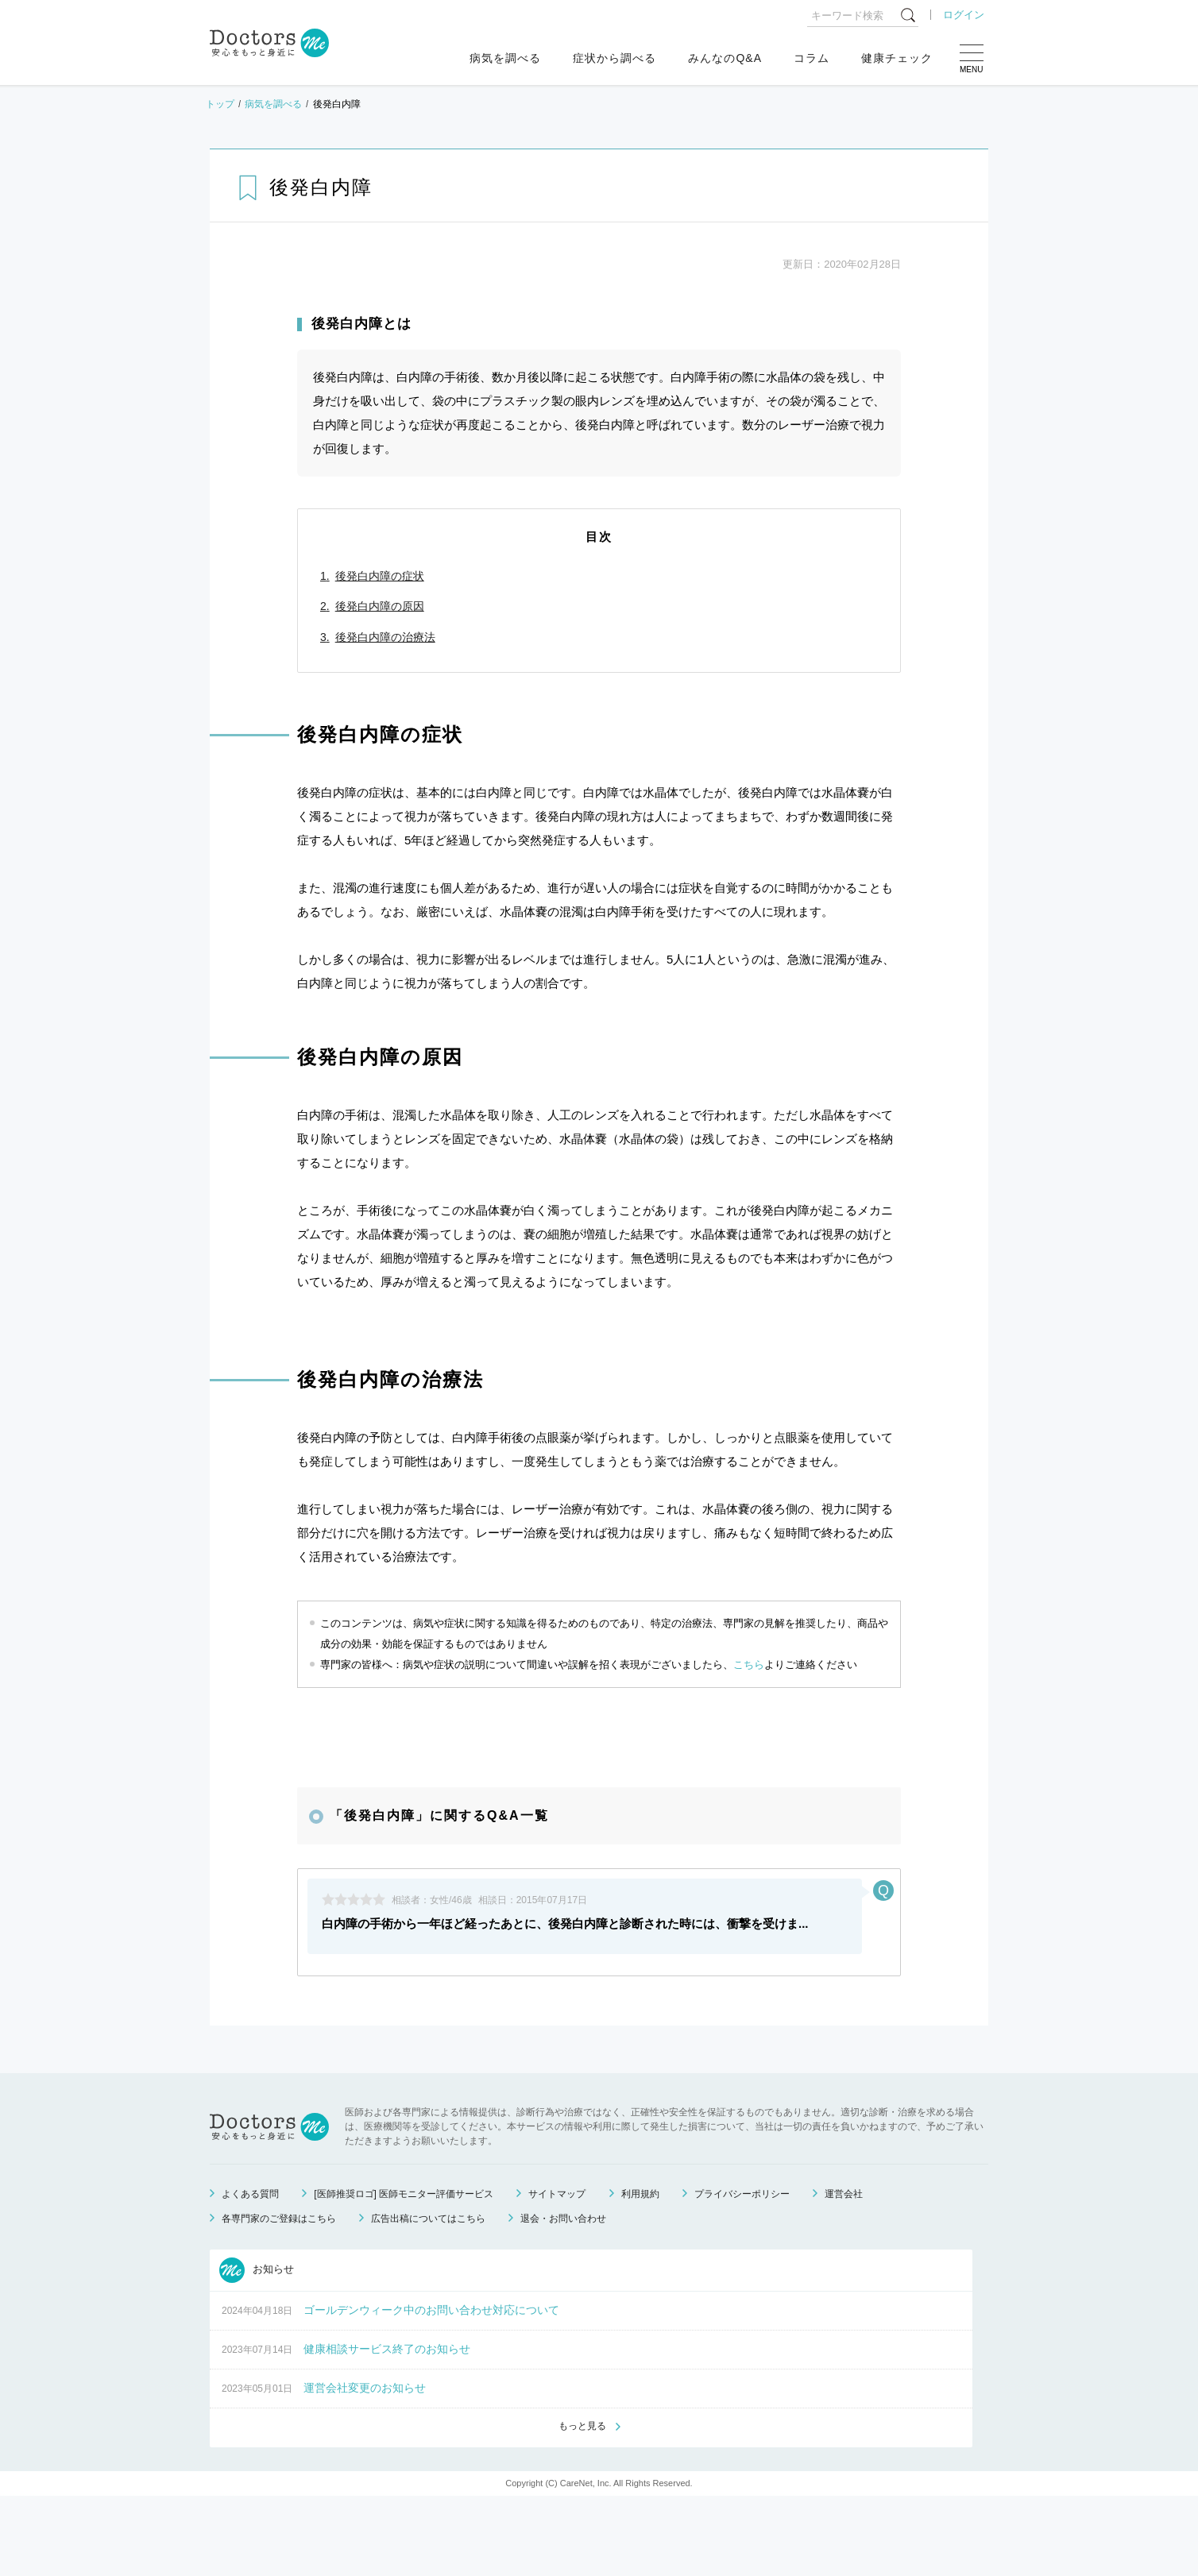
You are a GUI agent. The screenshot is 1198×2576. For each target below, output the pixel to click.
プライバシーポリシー (742, 2272)
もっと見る (582, 2505)
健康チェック (897, 58)
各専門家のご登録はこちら (279, 2297)
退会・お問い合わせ (563, 2297)
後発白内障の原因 (379, 606)
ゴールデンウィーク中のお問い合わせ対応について (431, 2388)
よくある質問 (250, 2272)
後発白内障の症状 (379, 576)
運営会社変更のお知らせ (364, 2466)
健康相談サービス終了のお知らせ (386, 2427)
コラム (811, 58)
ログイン (963, 15)
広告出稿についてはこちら (428, 2297)
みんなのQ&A (725, 58)
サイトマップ (556, 2272)
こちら (748, 1664)
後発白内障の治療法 (385, 637)
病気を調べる (505, 58)
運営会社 (844, 2272)
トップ (220, 104)
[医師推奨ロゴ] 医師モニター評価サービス (403, 2272)
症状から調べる (614, 58)
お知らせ (256, 2349)
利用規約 (640, 2272)
